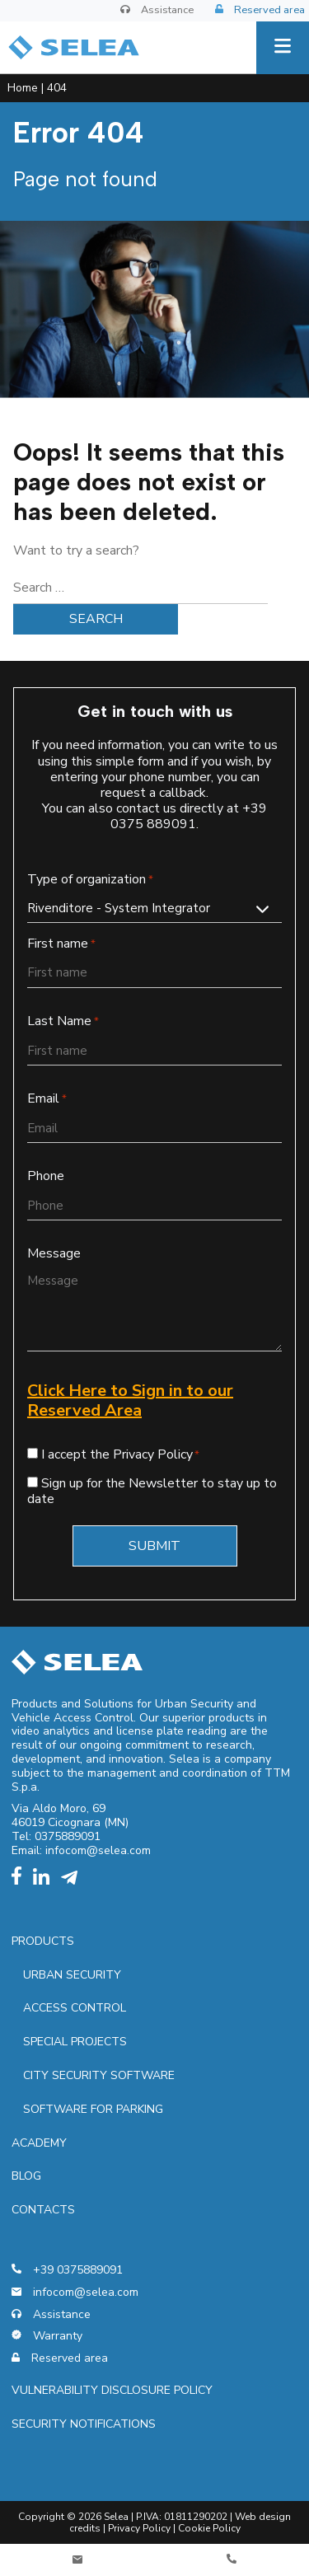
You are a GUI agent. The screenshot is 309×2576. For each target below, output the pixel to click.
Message (54, 1254)
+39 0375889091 (67, 2271)
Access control (74, 2008)
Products (43, 1941)
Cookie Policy (209, 2528)
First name (61, 944)
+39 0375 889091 (188, 816)
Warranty (47, 2337)
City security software (99, 2075)
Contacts (43, 2210)
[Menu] (282, 47)
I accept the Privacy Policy (117, 1454)
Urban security (72, 1975)
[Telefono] (232, 2560)
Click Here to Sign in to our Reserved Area (130, 1400)
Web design (263, 2516)
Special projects (75, 2041)
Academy (39, 2143)
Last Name (63, 1021)
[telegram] (73, 1881)
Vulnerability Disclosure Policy (112, 2390)
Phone (45, 1176)
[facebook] (21, 1881)
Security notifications (84, 2424)
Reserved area (260, 10)
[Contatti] (77, 2560)
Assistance (157, 10)
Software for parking (93, 2109)
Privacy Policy (139, 2528)
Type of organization (90, 880)
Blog (26, 2176)
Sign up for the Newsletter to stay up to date (152, 1491)
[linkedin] (45, 1881)
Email (47, 1099)
